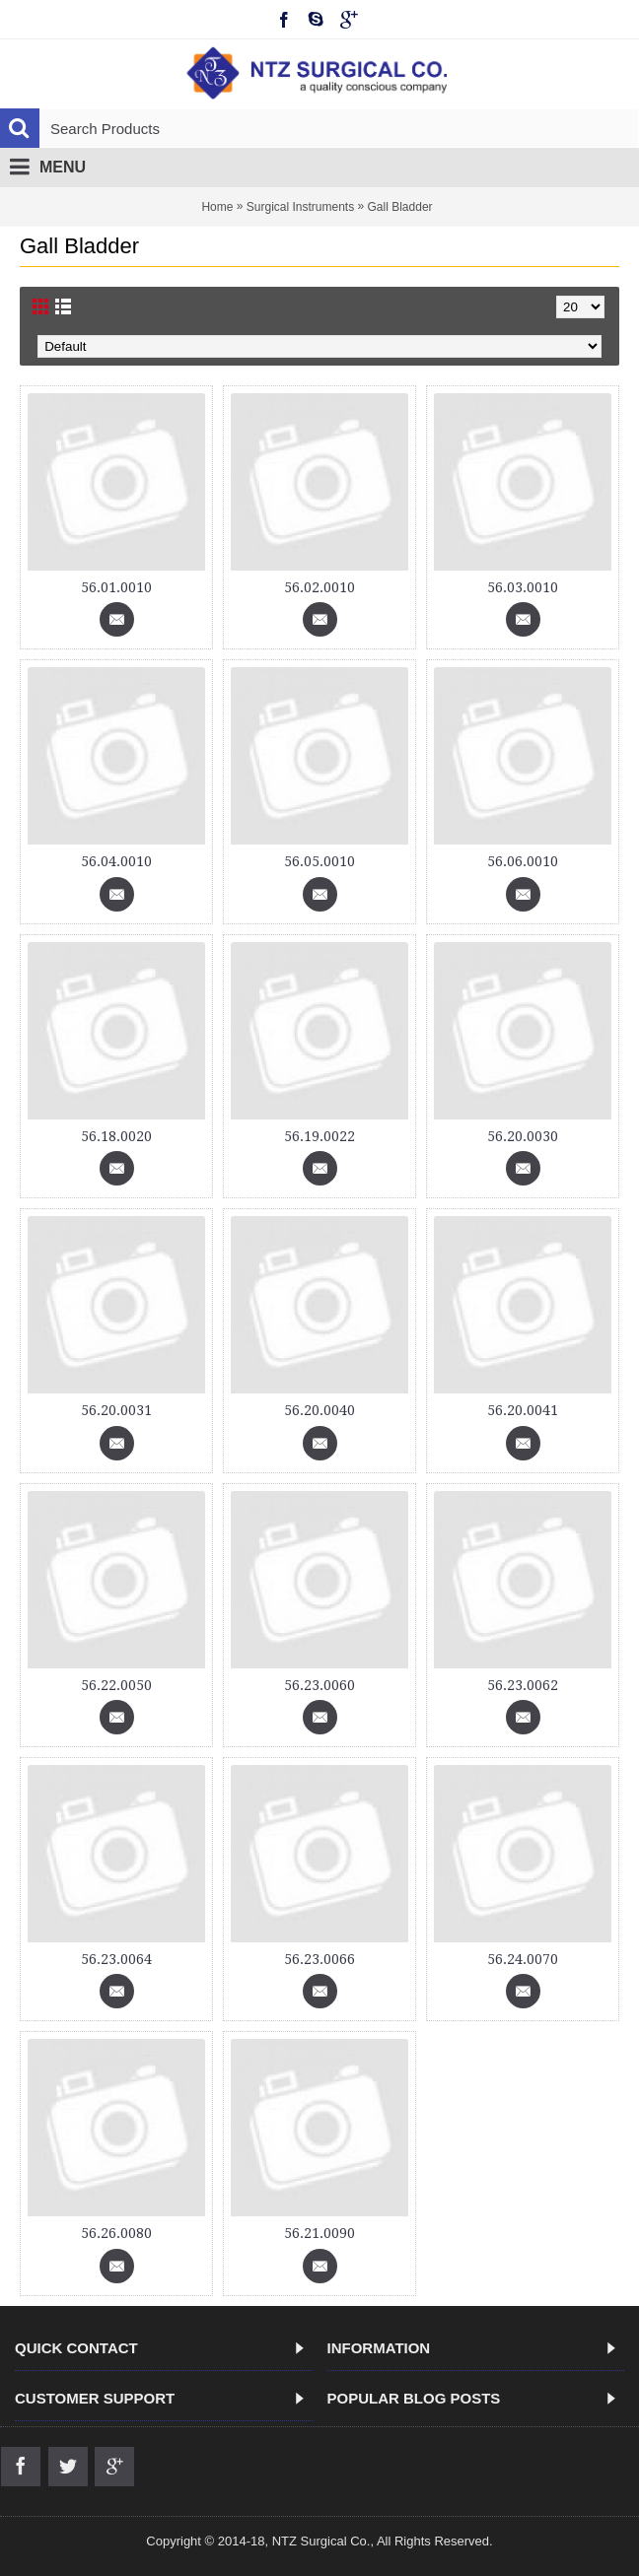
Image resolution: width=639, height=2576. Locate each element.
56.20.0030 (522, 1136)
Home (217, 207)
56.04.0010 (116, 861)
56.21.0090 (319, 2233)
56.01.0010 (116, 587)
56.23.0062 (522, 1685)
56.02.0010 (319, 587)
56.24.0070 (522, 1959)
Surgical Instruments (300, 207)
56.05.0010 (319, 861)
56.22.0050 (116, 1685)
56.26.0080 (116, 2233)
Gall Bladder (400, 207)
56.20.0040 (319, 1410)
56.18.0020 (116, 1136)
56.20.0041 (522, 1410)
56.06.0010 (522, 861)
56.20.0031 (116, 1410)
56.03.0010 (522, 587)
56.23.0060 (319, 1685)
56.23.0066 (319, 1959)
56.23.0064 (116, 1959)
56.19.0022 (319, 1136)
